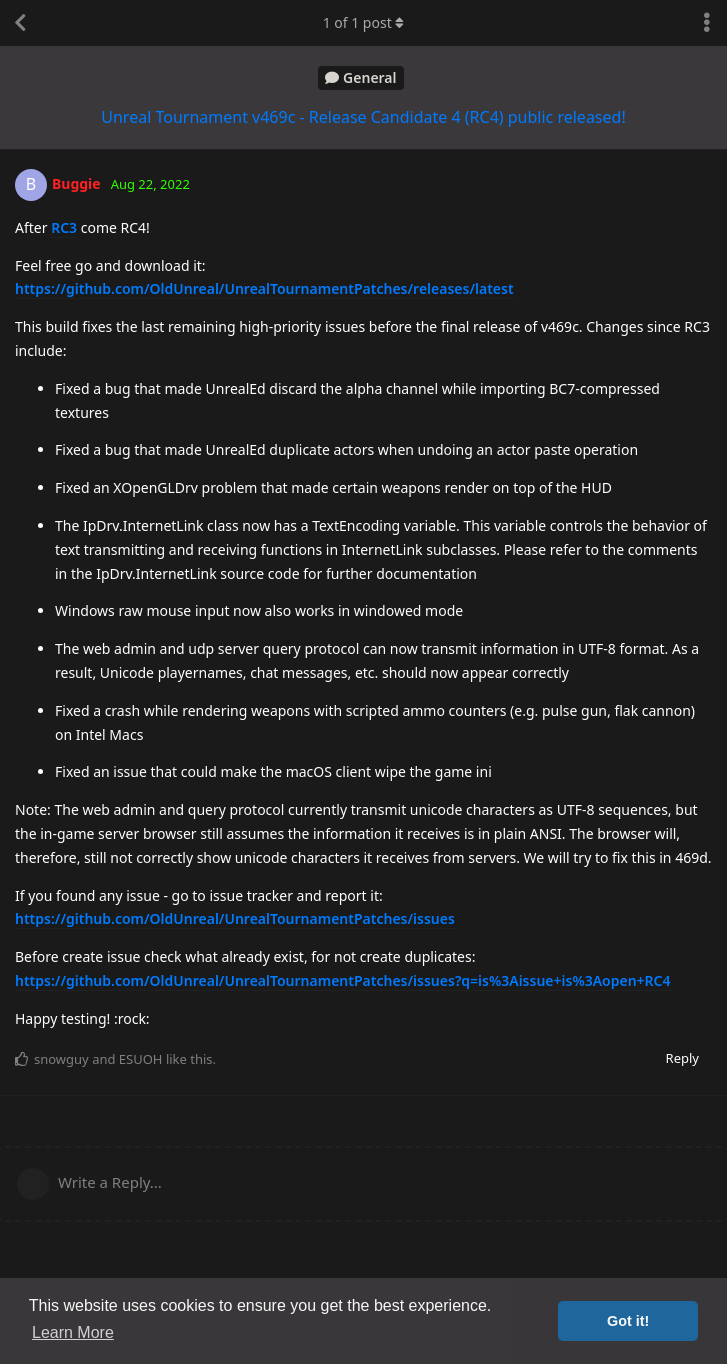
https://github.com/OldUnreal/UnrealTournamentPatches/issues (235, 918)
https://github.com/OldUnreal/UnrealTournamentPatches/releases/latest (264, 288)
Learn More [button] (73, 1332)
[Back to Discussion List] (20, 23)
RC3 (64, 227)
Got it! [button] (628, 1321)
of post (364, 22)
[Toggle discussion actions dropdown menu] (707, 23)
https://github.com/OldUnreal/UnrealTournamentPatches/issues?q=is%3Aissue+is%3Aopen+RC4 (343, 980)
